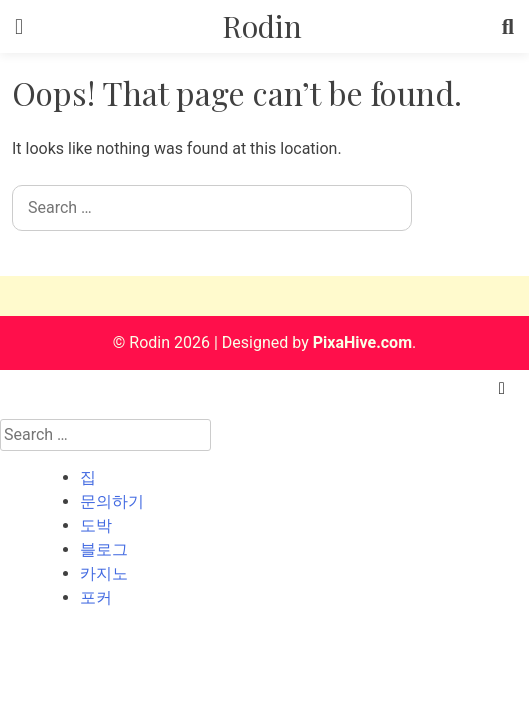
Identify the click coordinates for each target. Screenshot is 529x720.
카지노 (104, 573)
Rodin (262, 26)
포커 (96, 597)
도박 (96, 525)
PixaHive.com (362, 342)
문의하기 (112, 501)
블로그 (104, 549)
